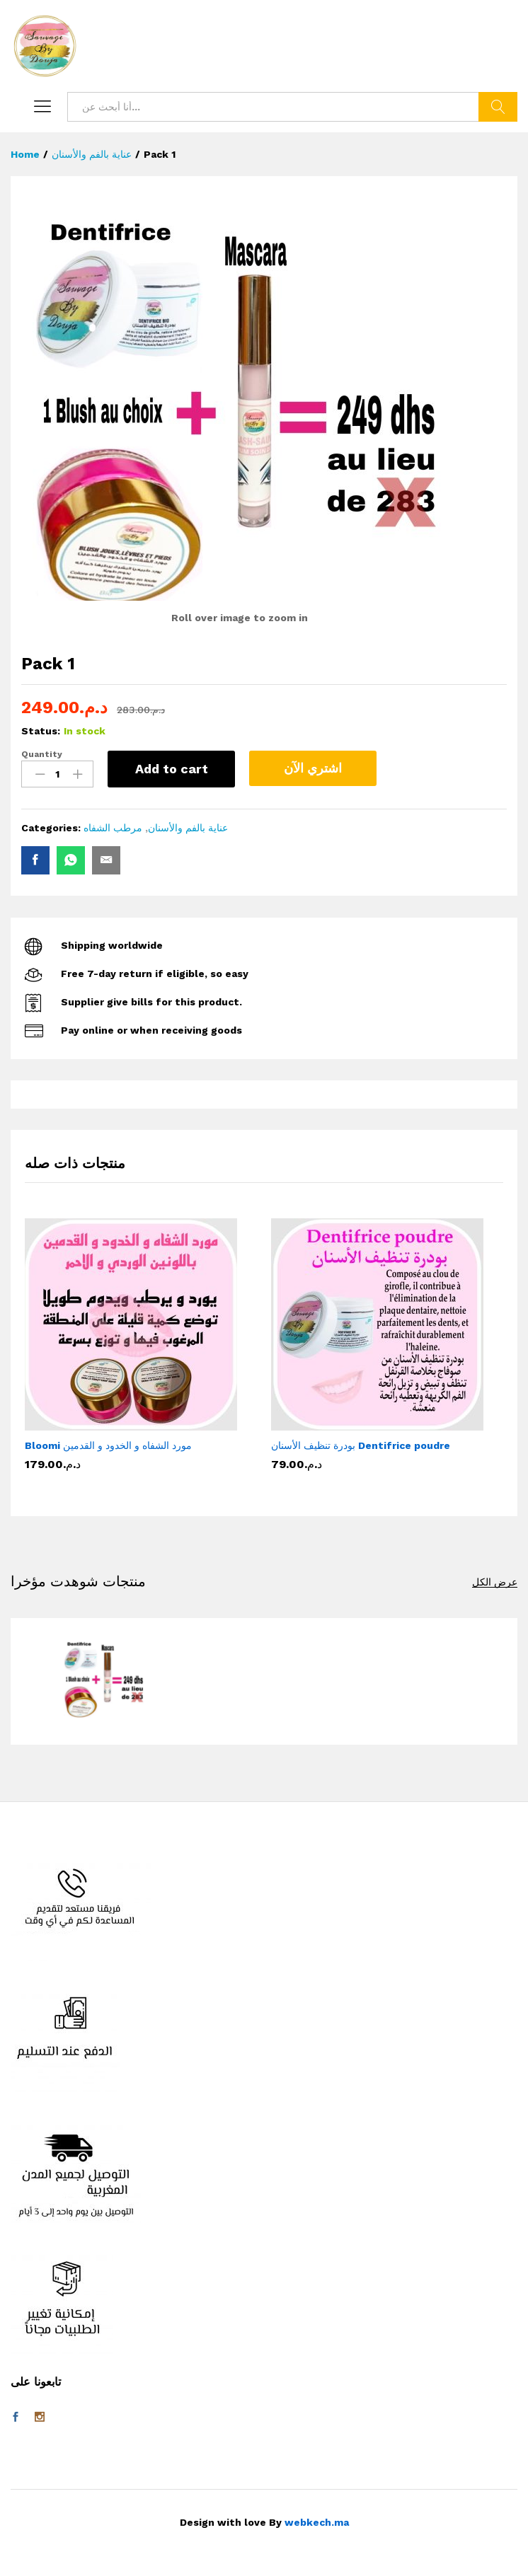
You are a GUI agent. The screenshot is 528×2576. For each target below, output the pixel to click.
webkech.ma (317, 2522)
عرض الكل (494, 1582)
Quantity (41, 754)
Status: (40, 731)
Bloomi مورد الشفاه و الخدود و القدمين (108, 1445)
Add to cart (171, 768)
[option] (141, 1351)
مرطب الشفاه (113, 827)
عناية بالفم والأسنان (188, 827)
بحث (497, 107)
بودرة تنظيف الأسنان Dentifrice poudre (360, 1445)
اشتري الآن (313, 768)
